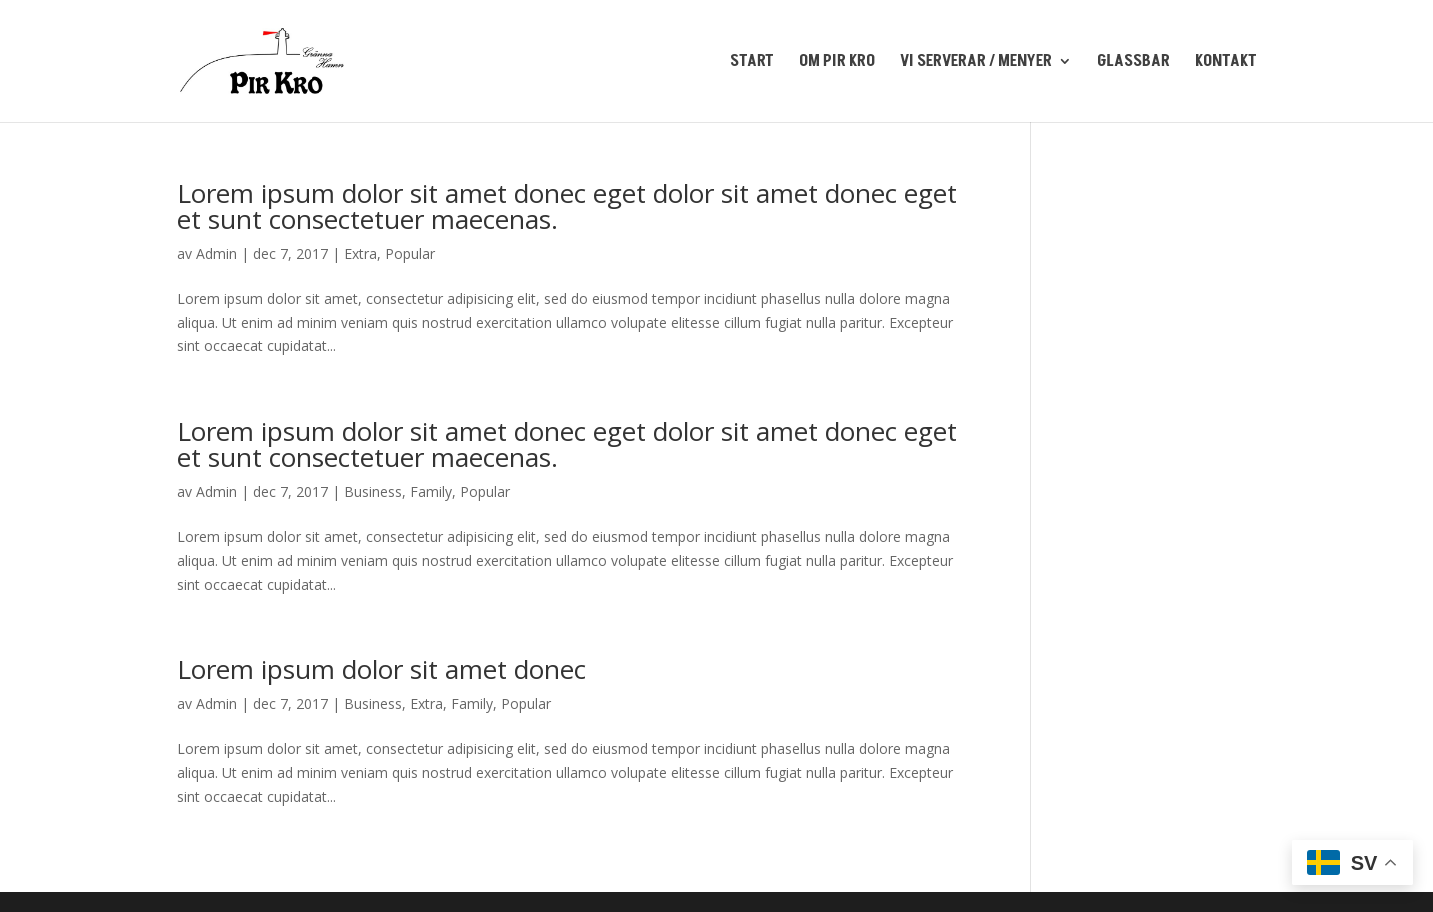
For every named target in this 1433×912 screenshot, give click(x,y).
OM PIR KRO (837, 63)
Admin (216, 253)
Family (431, 491)
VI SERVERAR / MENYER (976, 63)
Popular (410, 253)
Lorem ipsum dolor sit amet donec (381, 669)
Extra (360, 253)
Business (373, 491)
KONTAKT (1226, 63)
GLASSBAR (1133, 63)
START (752, 63)
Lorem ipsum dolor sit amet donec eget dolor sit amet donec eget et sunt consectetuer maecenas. (567, 206)
